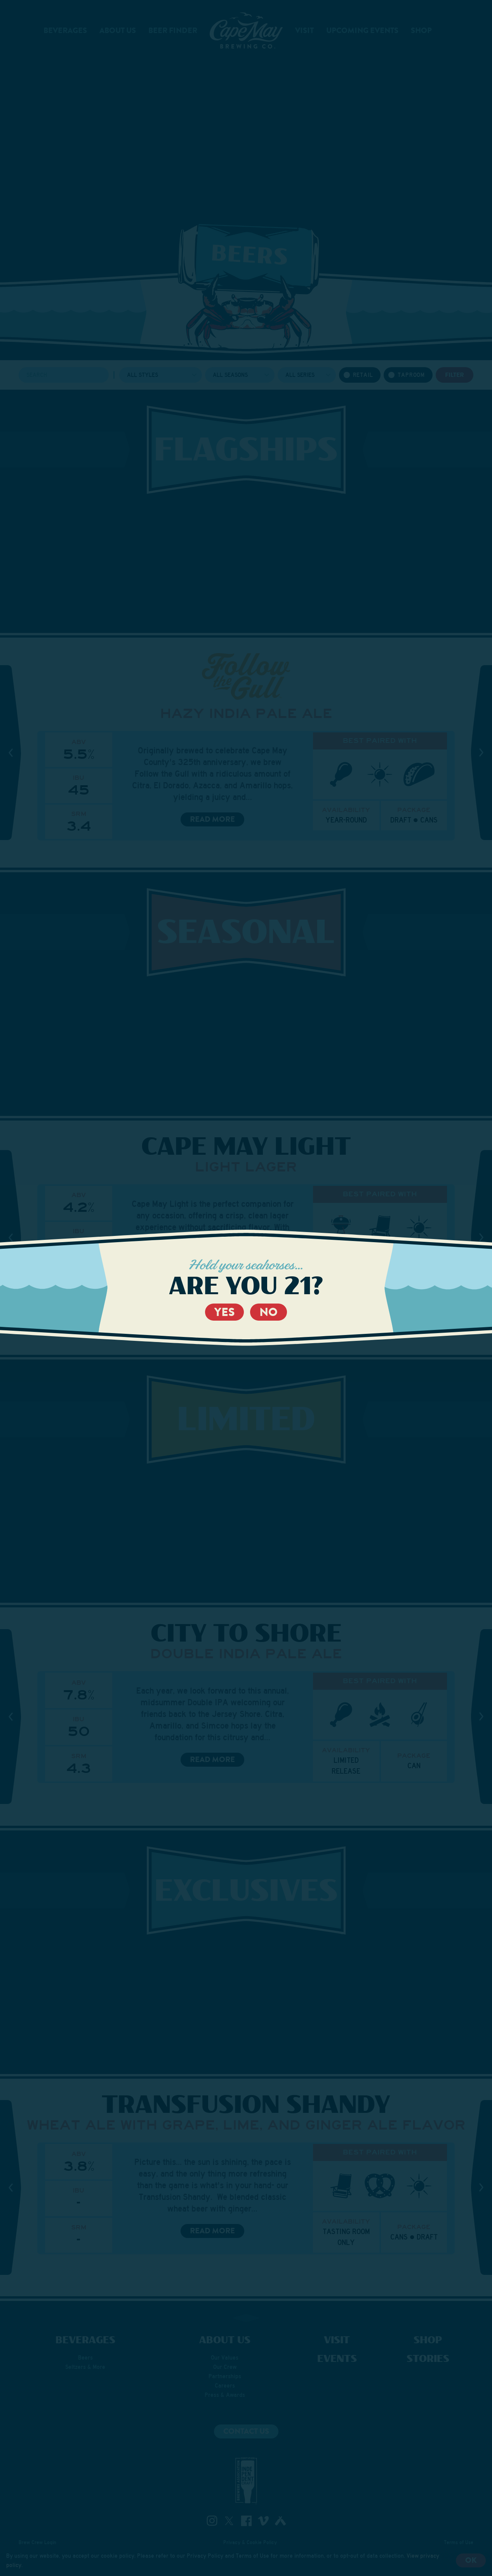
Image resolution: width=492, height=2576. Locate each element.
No (268, 1312)
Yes (224, 1312)
